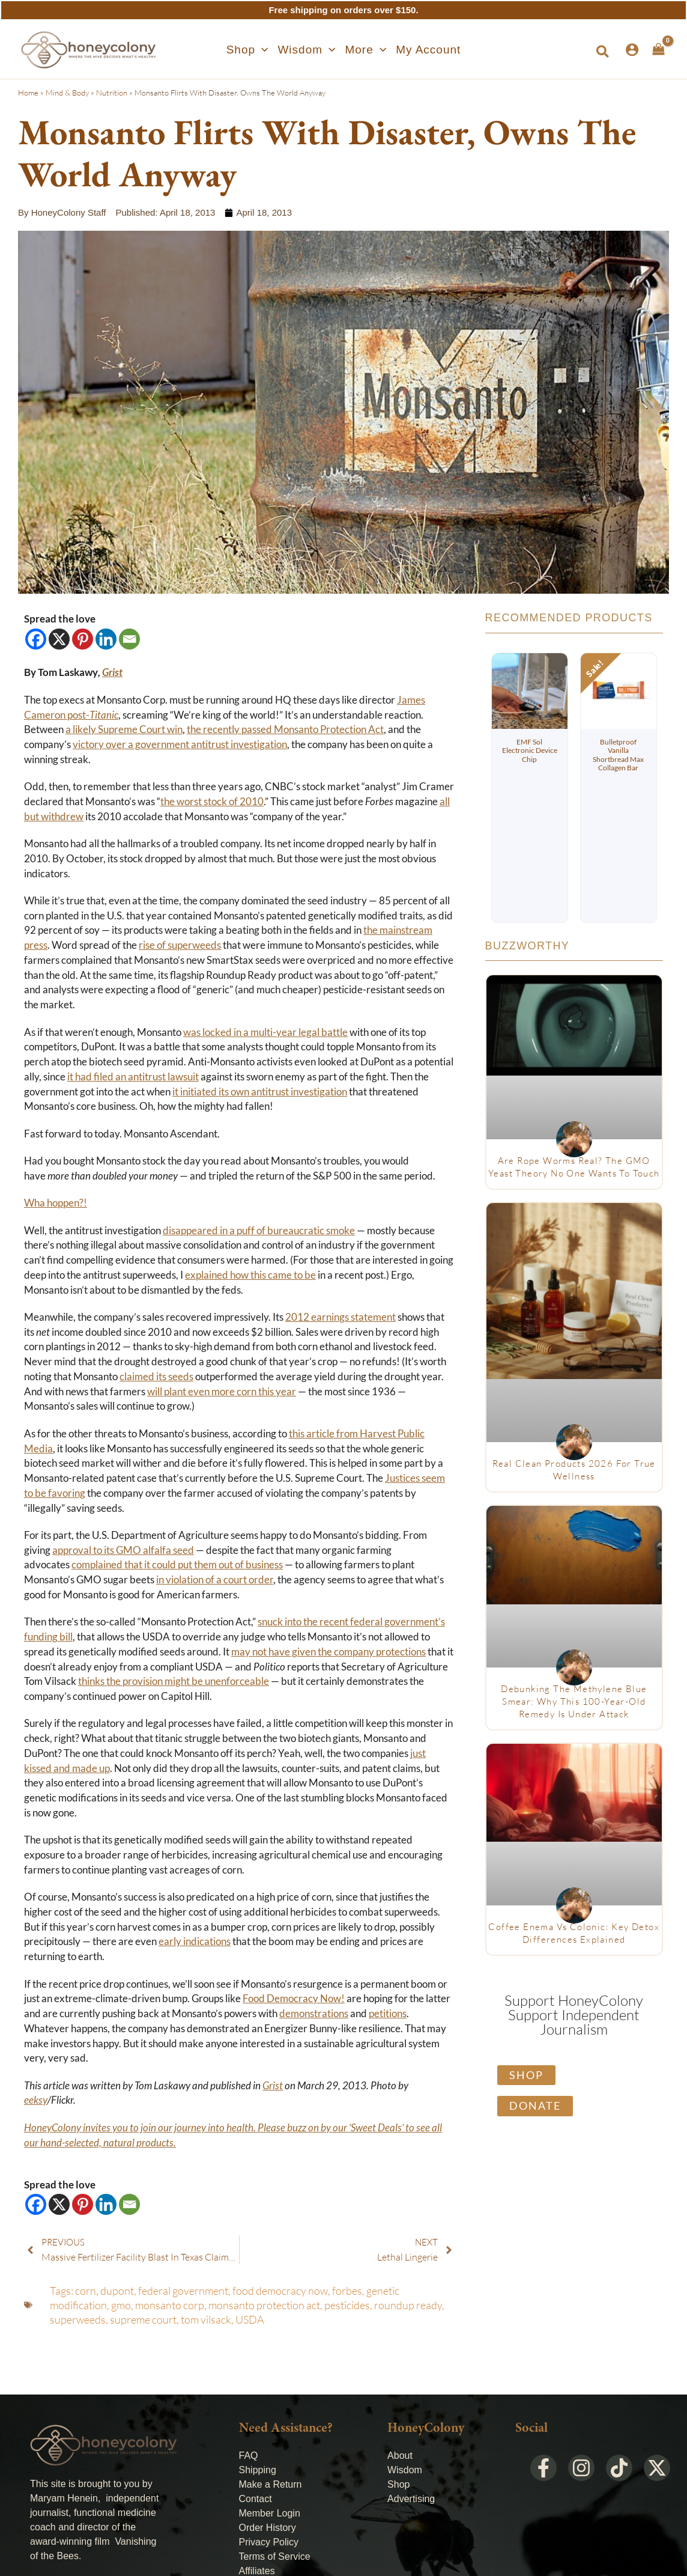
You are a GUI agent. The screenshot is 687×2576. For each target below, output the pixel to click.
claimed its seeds (156, 1377)
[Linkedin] (106, 639)
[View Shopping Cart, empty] (658, 49)
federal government (183, 2290)
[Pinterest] (82, 639)
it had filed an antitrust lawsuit (133, 1077)
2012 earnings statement (340, 1317)
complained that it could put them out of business (177, 1565)
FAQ (248, 2455)
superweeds (78, 2319)
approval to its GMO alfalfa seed (123, 1550)
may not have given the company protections (328, 1652)
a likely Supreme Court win (124, 729)
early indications (195, 1941)
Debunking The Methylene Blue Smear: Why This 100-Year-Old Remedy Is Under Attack (574, 1701)
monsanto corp (169, 2305)
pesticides (347, 2305)
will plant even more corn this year (221, 1392)
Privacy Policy (269, 2542)
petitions (388, 2014)
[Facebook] (35, 639)
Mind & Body (67, 92)
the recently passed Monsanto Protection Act (285, 729)
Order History (267, 2528)
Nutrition (111, 92)
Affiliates (257, 2571)
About (400, 2455)
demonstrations (313, 2014)
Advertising (411, 2499)
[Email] (129, 639)
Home (28, 92)
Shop (398, 2484)
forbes (347, 2290)
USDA (249, 2319)
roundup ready (408, 2305)
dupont (117, 2290)
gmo (121, 2305)
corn (85, 2290)
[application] (261, 50)
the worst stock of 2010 (212, 802)
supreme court (143, 2319)
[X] (59, 639)
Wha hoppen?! (55, 1203)
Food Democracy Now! (294, 1999)
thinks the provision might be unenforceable (173, 1681)
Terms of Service (274, 2556)
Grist (272, 2086)
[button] (247, 50)
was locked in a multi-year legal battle (265, 1032)
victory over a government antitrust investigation (180, 744)
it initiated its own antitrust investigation (259, 1092)
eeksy (35, 2100)
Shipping (257, 2470)
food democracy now (280, 2290)
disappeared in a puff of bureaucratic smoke (259, 1231)
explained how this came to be (250, 1275)
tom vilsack (206, 2319)
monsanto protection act (264, 2305)
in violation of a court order (214, 1580)
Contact (255, 2499)
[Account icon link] (632, 49)
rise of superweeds (180, 945)
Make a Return (270, 2484)
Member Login (269, 2513)
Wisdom (404, 2470)
